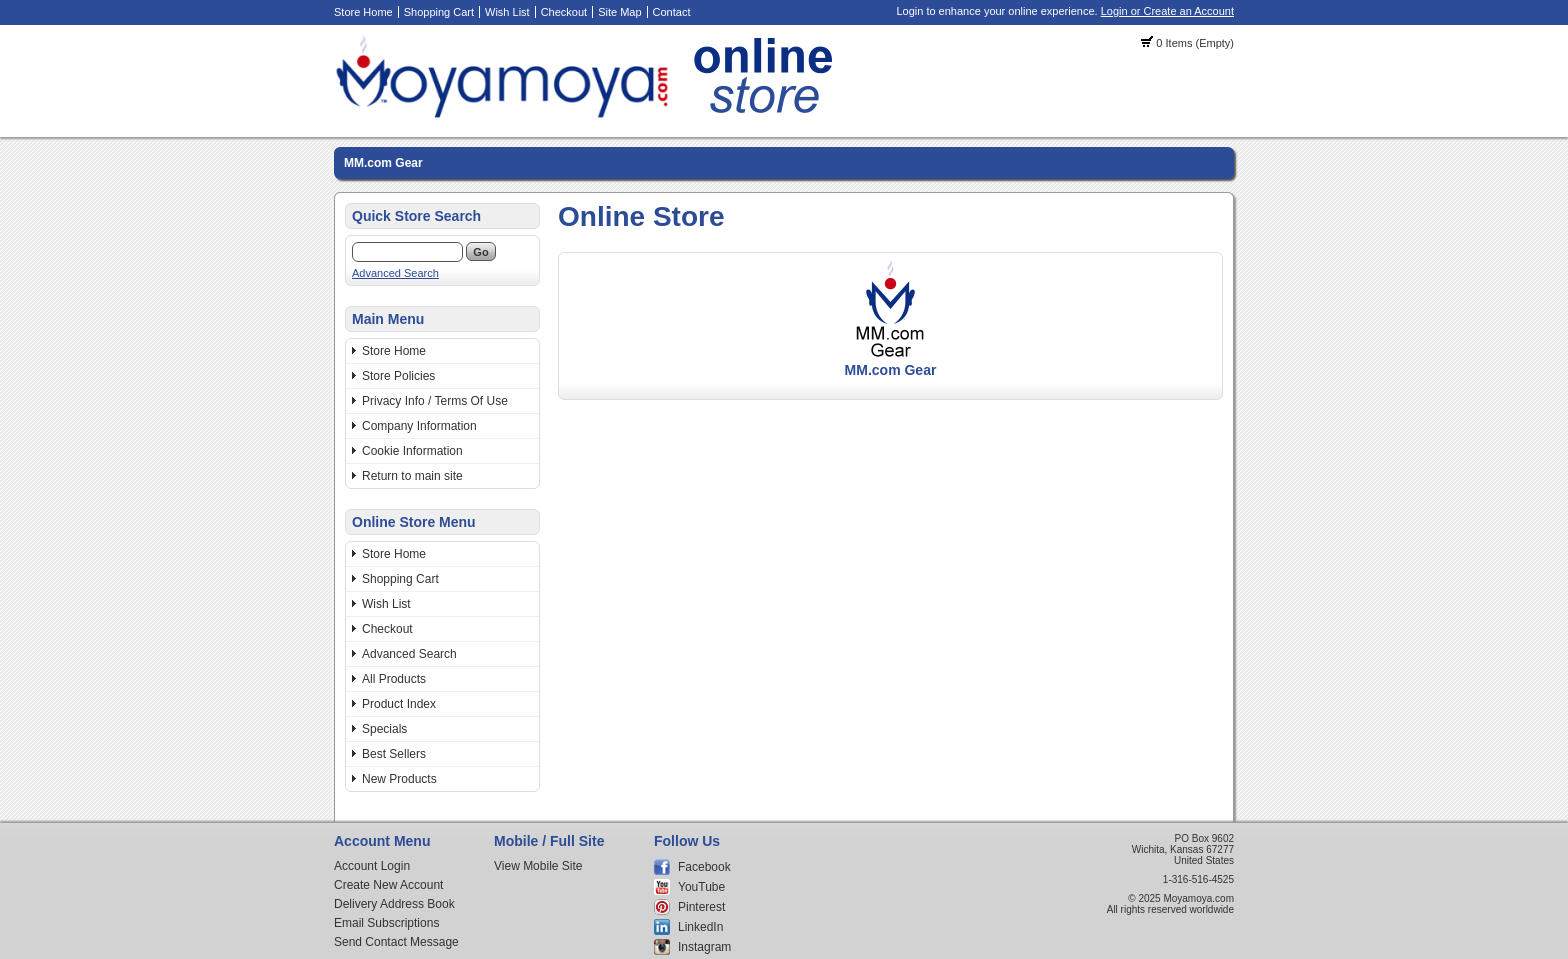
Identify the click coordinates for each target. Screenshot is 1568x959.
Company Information (419, 426)
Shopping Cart (439, 12)
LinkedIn (700, 927)
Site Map (619, 12)
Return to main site (412, 476)
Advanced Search (395, 273)
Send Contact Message (396, 942)
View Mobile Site (538, 866)
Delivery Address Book (394, 904)
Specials (384, 729)
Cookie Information (412, 451)
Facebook (704, 867)
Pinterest (701, 907)
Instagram (704, 947)
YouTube (701, 887)
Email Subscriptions (386, 923)
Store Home (363, 12)
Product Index (399, 704)
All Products (394, 679)
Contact (672, 12)
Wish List (507, 12)
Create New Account (388, 885)
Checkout (564, 12)
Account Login (372, 866)
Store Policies (398, 376)
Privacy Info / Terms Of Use (435, 401)
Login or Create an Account (1167, 11)
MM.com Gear (383, 163)
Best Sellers (394, 754)
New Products (399, 779)
